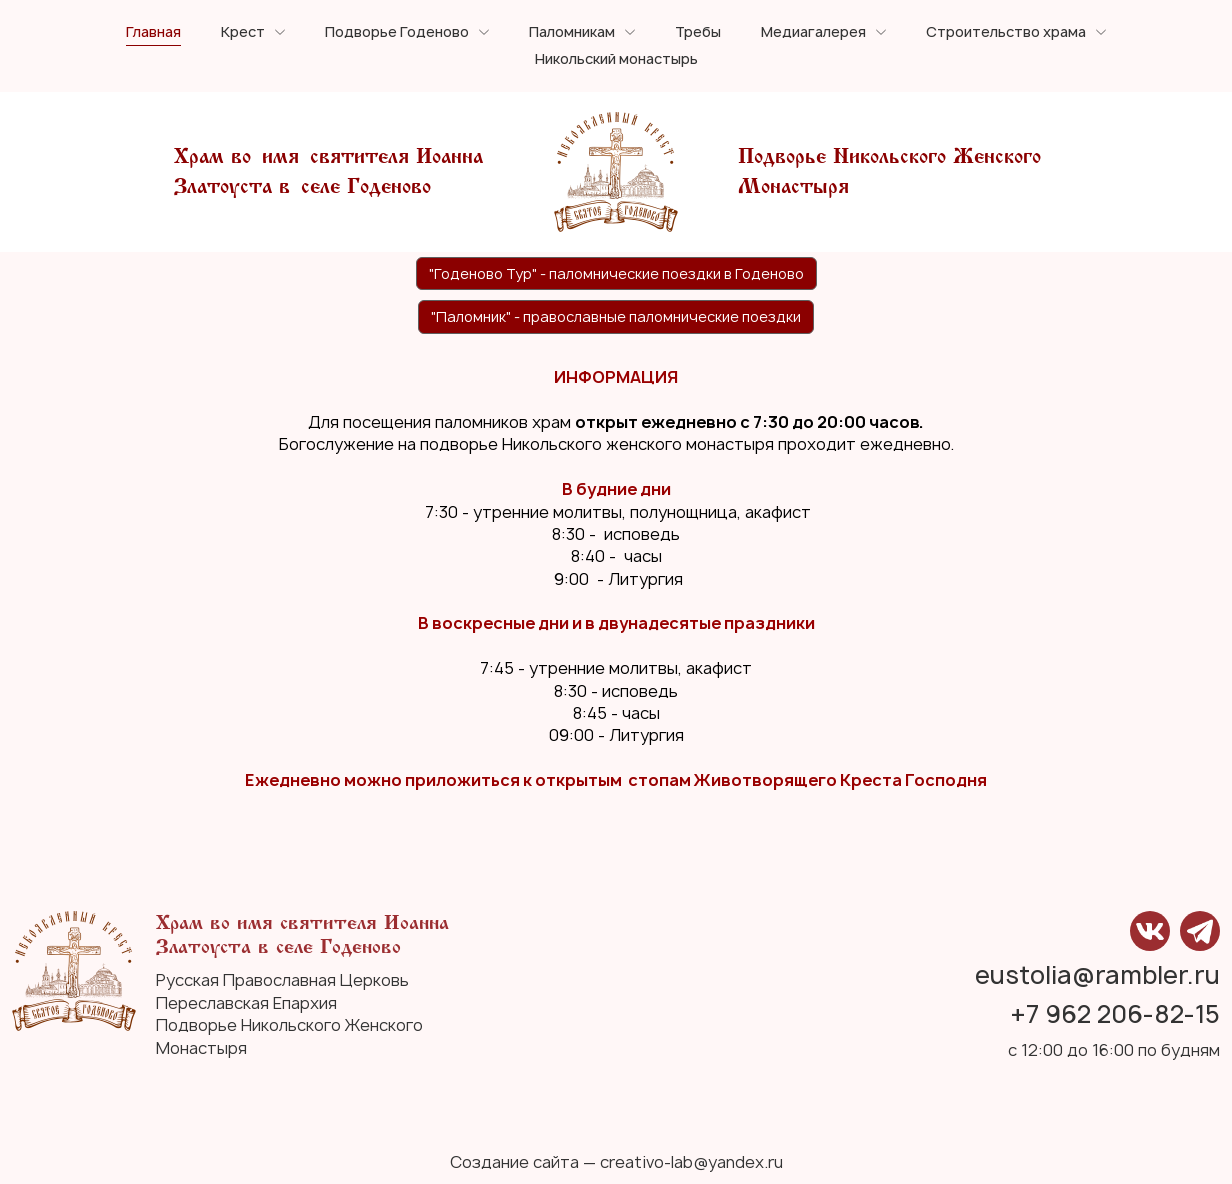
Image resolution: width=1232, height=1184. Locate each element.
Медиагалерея (813, 32)
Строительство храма (1006, 32)
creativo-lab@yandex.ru (691, 1162)
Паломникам (572, 32)
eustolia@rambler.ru (1097, 975)
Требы (698, 32)
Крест (243, 32)
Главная (153, 32)
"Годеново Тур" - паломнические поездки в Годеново (616, 273)
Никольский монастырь (616, 59)
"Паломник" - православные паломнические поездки (616, 316)
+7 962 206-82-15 (1115, 1014)
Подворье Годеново (397, 32)
